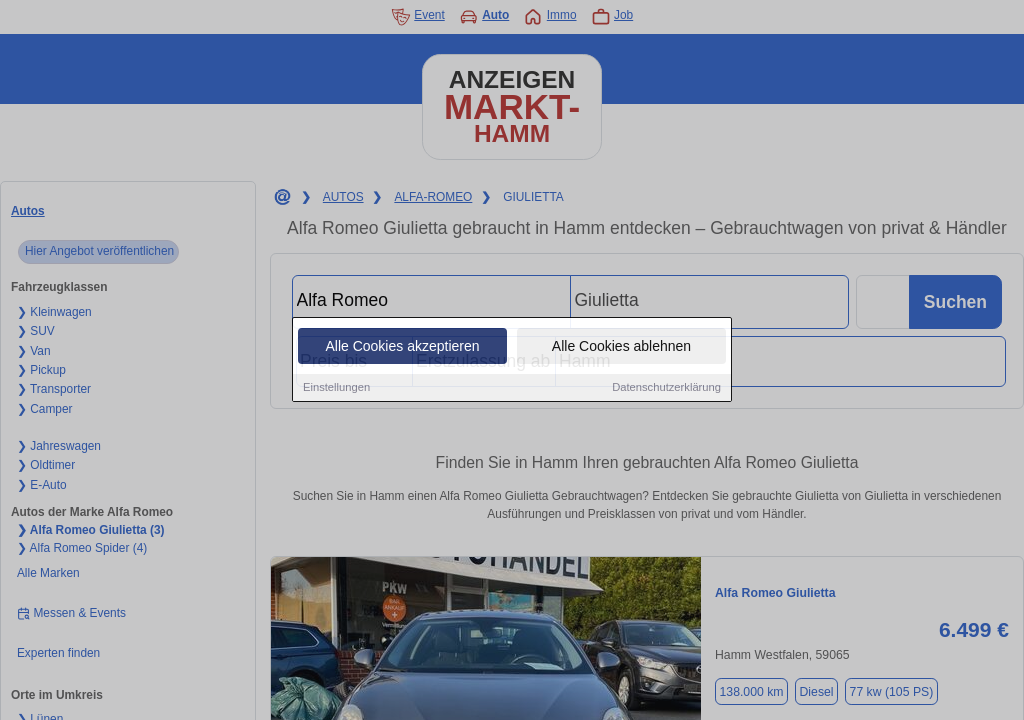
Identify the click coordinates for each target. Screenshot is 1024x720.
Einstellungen (336, 388)
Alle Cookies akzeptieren (402, 347)
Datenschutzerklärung (666, 388)
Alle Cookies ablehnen (621, 347)
